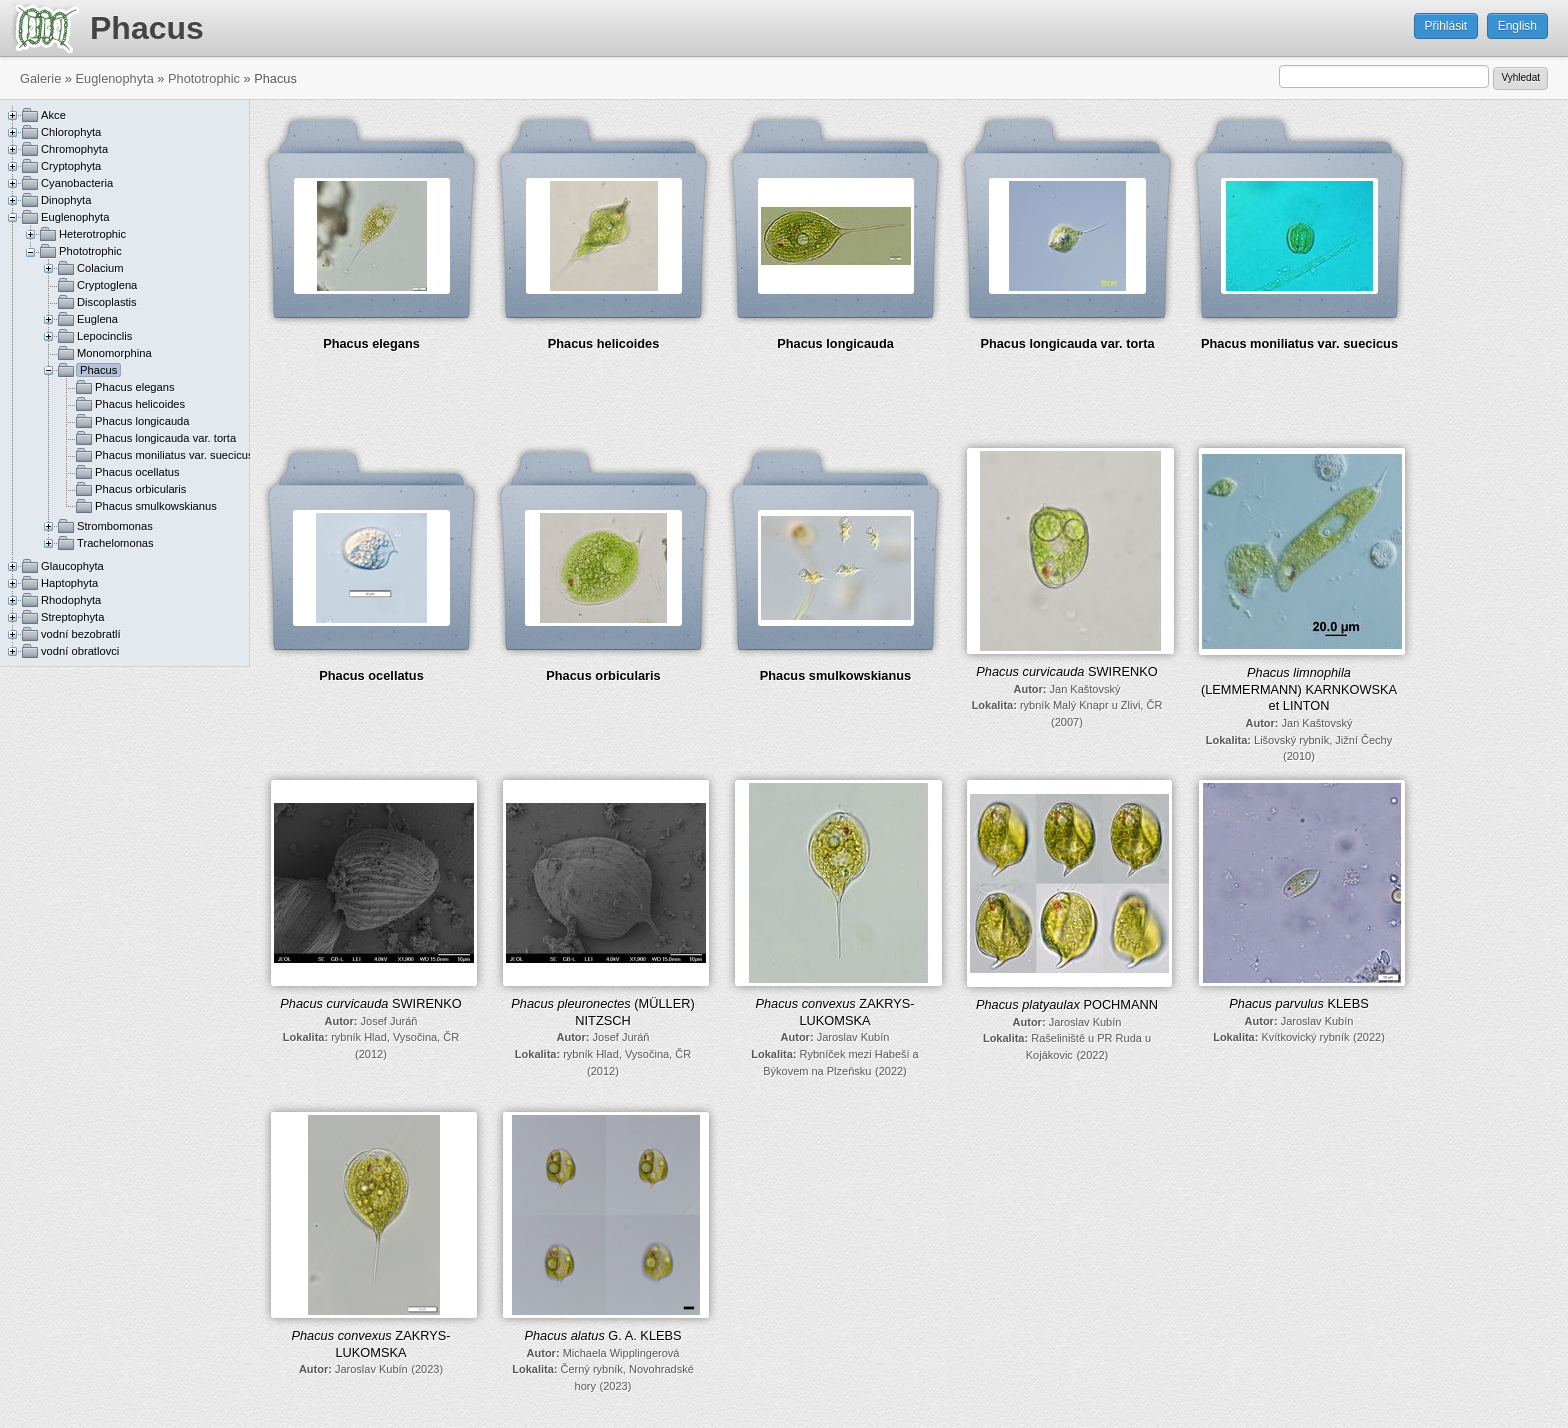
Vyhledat (1520, 77)
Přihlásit (1446, 26)
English (1517, 26)
